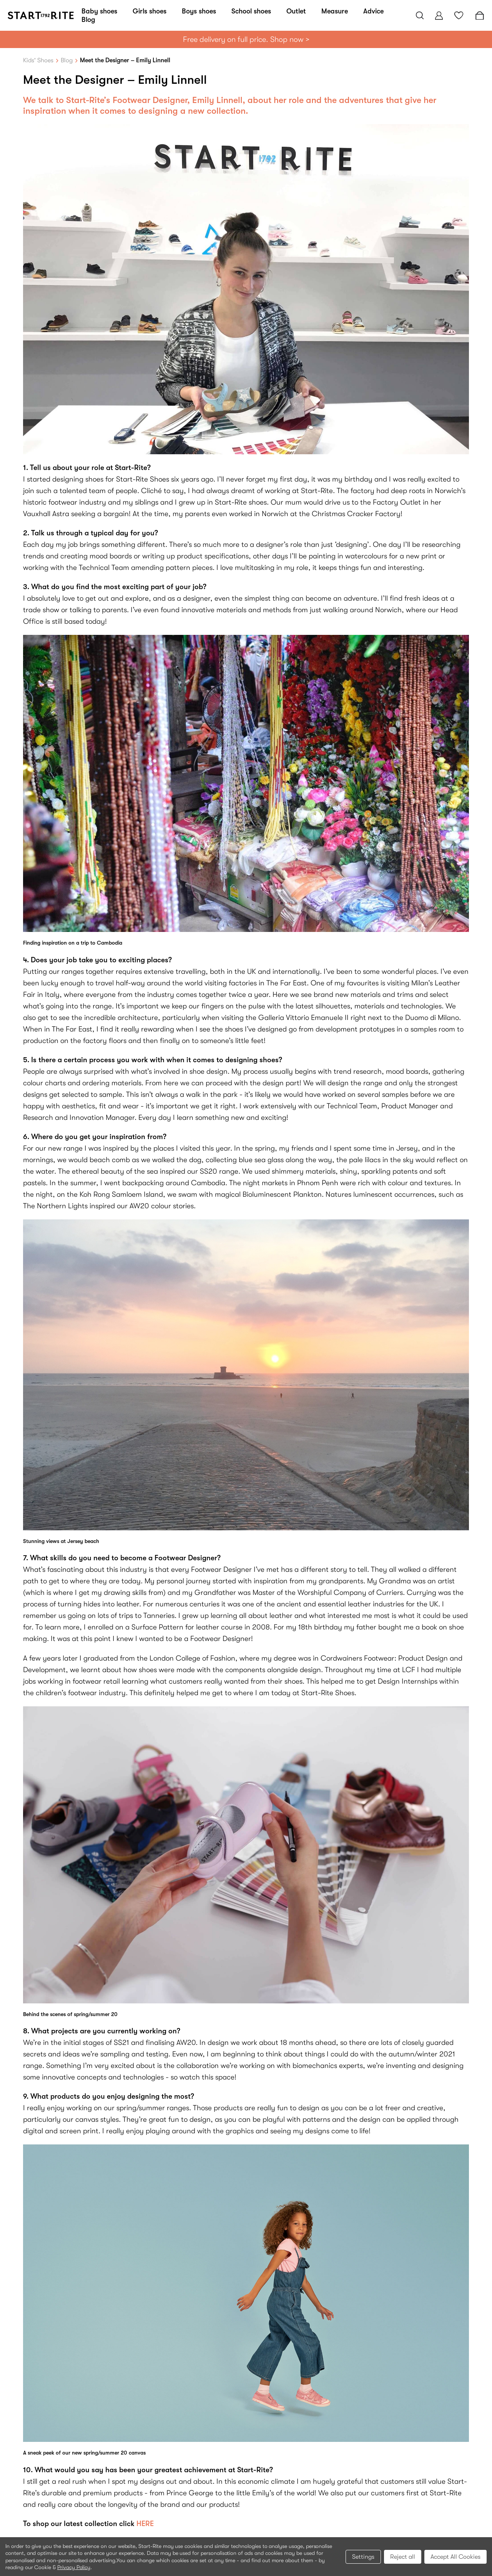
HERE (145, 2524)
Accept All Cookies (455, 2556)
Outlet (296, 11)
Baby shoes (99, 11)
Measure (334, 11)
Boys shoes (199, 11)
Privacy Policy (73, 2567)
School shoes (251, 11)
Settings (363, 2556)
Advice (373, 11)
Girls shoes (149, 11)
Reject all (402, 2556)
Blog (88, 19)
